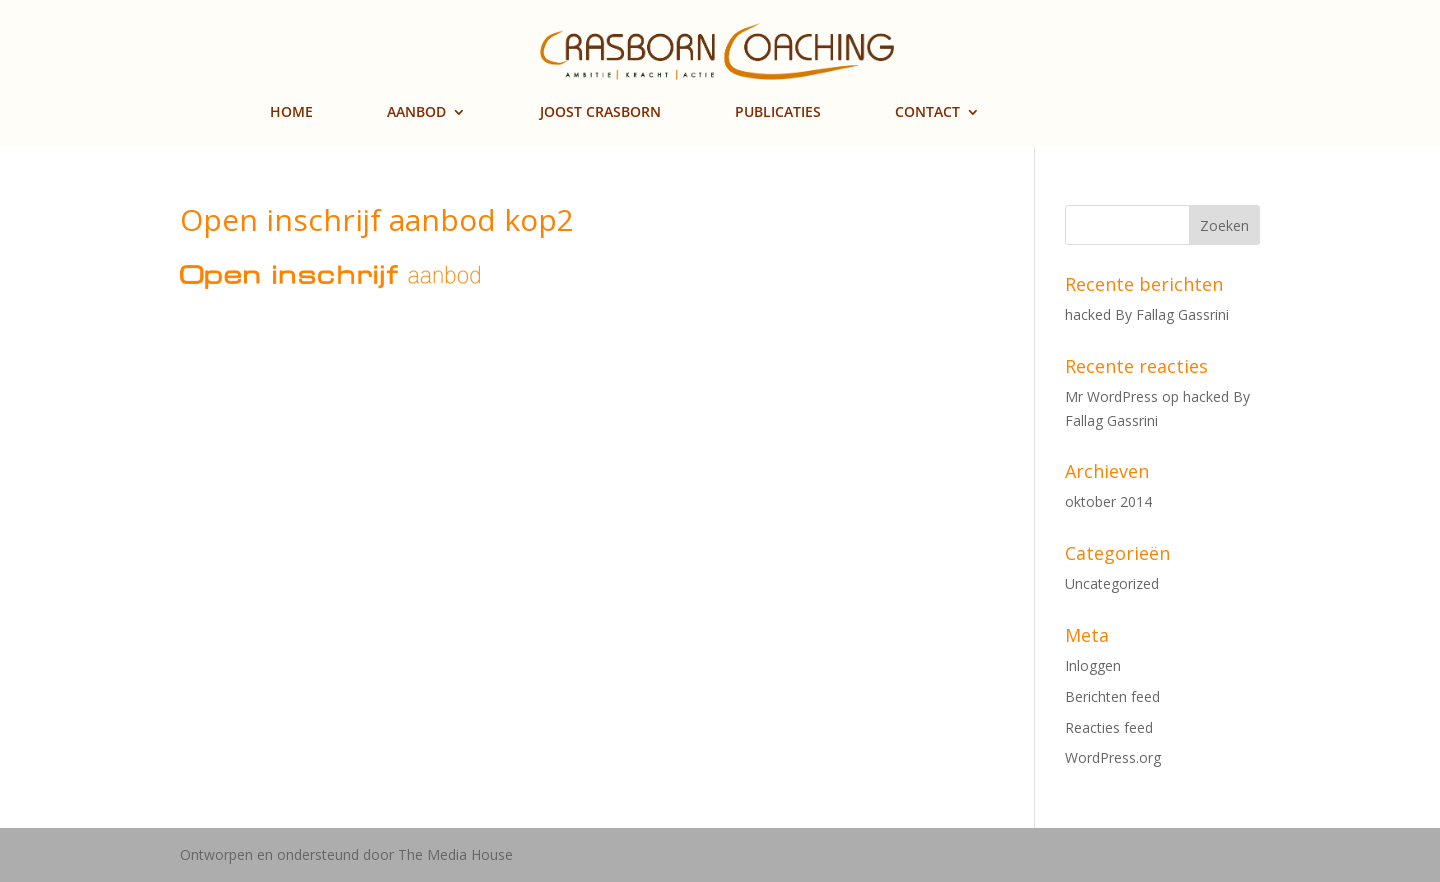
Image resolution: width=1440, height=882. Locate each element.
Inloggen (1093, 665)
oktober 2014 (1108, 501)
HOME (291, 113)
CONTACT (927, 113)
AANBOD (416, 113)
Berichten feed (1112, 696)
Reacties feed (1109, 727)
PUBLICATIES (778, 113)
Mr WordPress (1111, 396)
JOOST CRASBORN (600, 113)
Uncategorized (1112, 583)
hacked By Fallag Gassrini (1147, 314)
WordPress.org (1113, 757)
